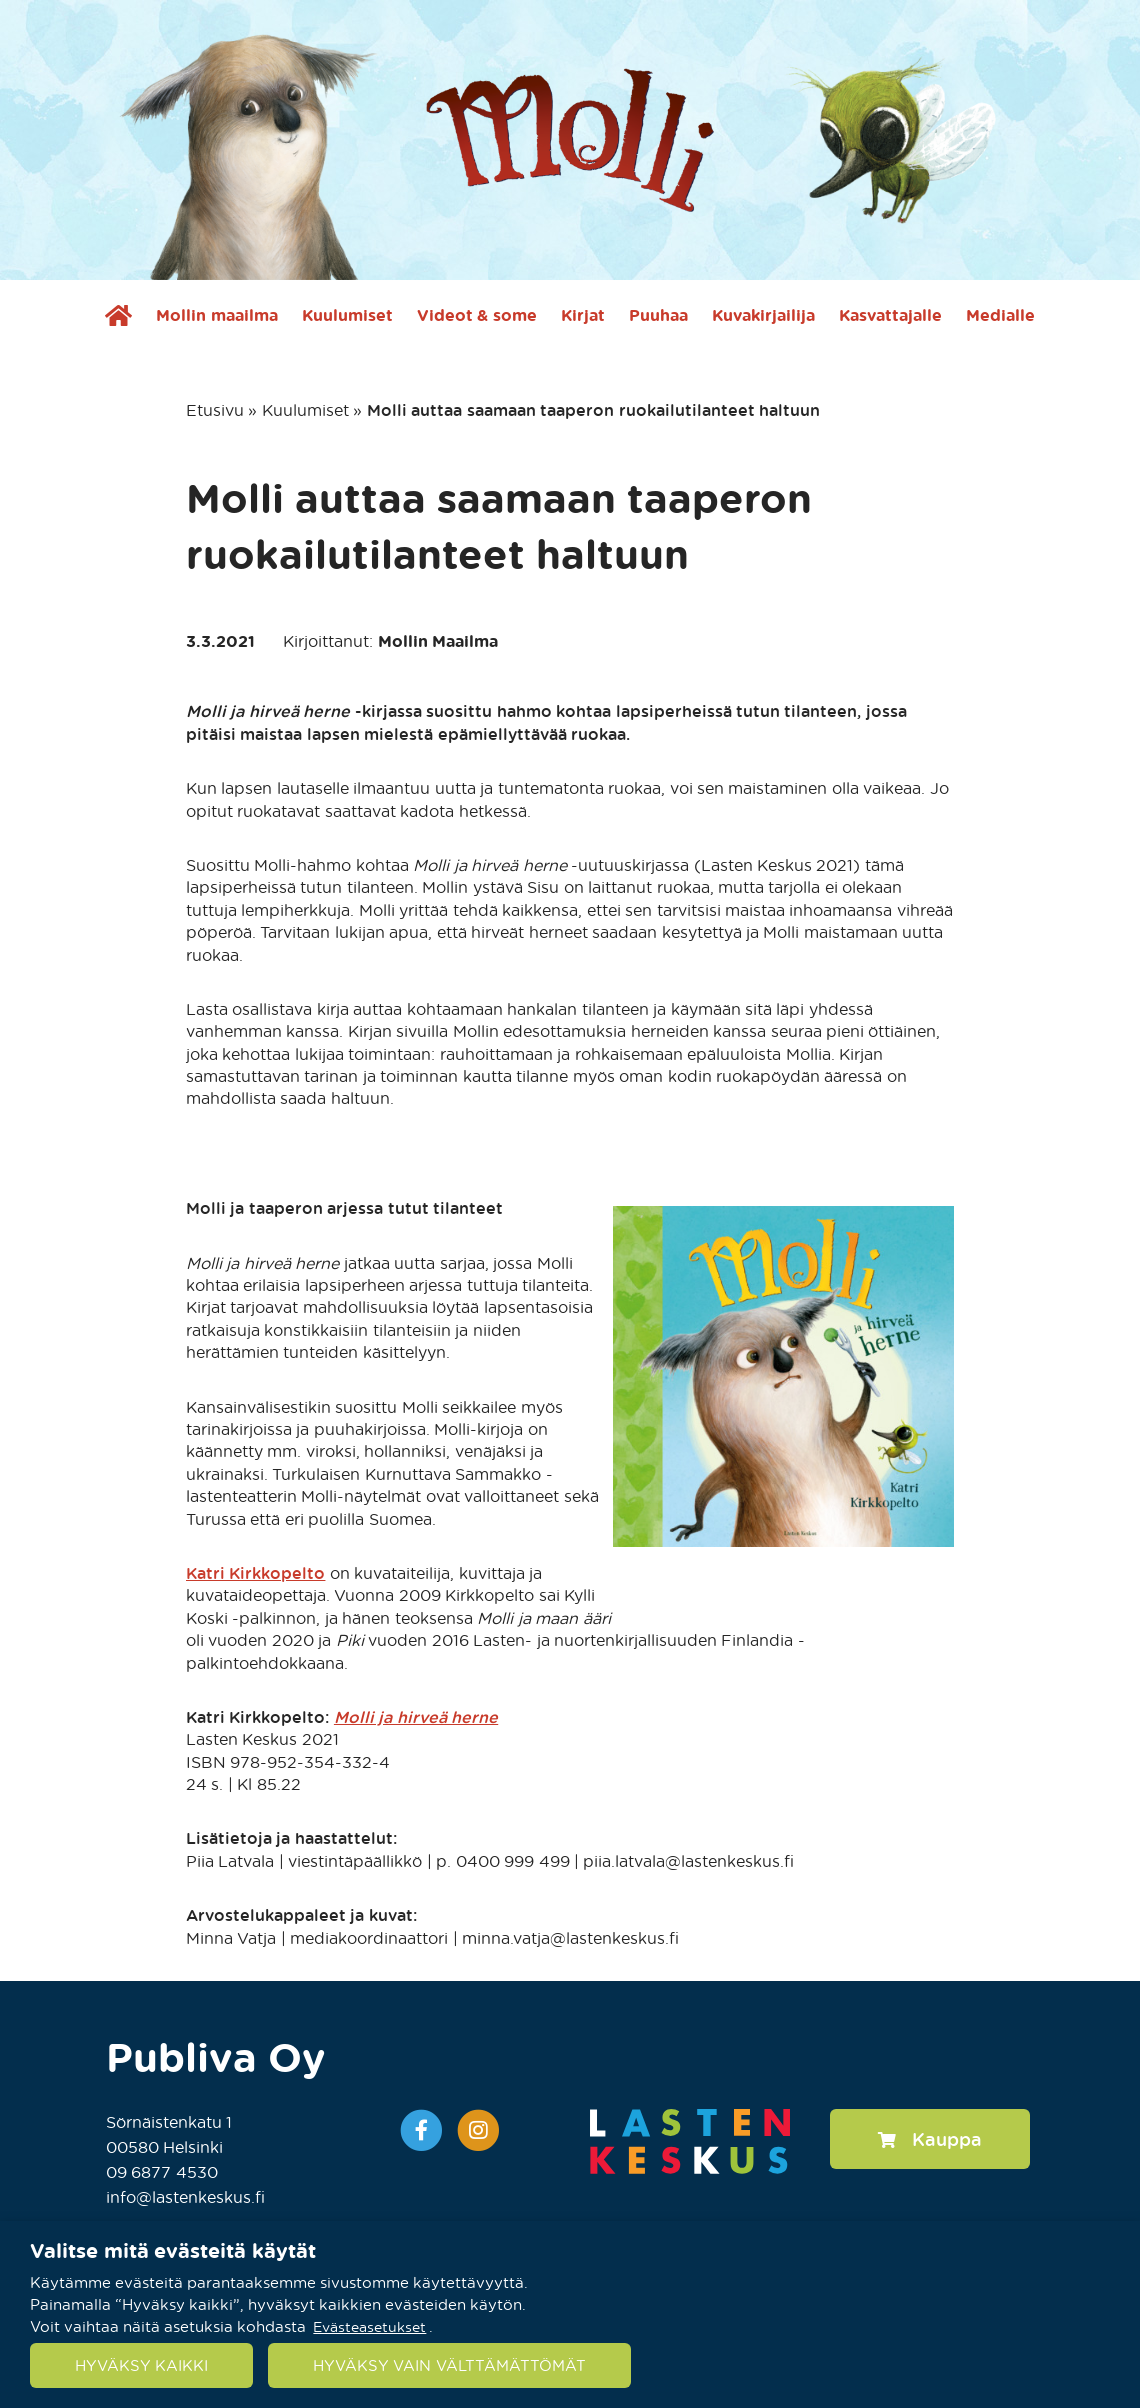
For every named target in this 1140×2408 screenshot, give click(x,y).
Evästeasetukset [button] (369, 2325)
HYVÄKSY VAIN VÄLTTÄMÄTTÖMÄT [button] (449, 2365)
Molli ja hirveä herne (416, 1717)
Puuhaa (658, 315)
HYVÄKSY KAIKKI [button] (141, 2365)
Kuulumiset (347, 315)
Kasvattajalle (890, 315)
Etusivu (215, 409)
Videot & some (477, 315)
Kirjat (583, 315)
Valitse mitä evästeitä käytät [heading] (173, 2250)
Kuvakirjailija (763, 315)
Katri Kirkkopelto (255, 1573)
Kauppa (930, 2138)
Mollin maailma (216, 315)
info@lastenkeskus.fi (185, 2196)
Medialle (1000, 315)
